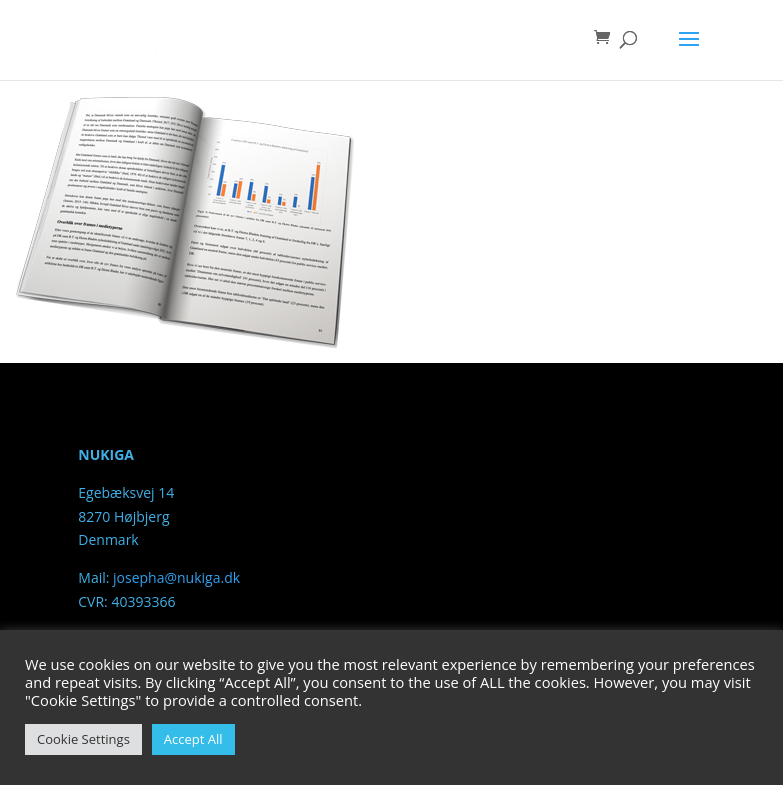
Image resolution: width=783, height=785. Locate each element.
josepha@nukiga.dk (176, 577)
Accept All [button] (193, 739)
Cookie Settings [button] (83, 739)
